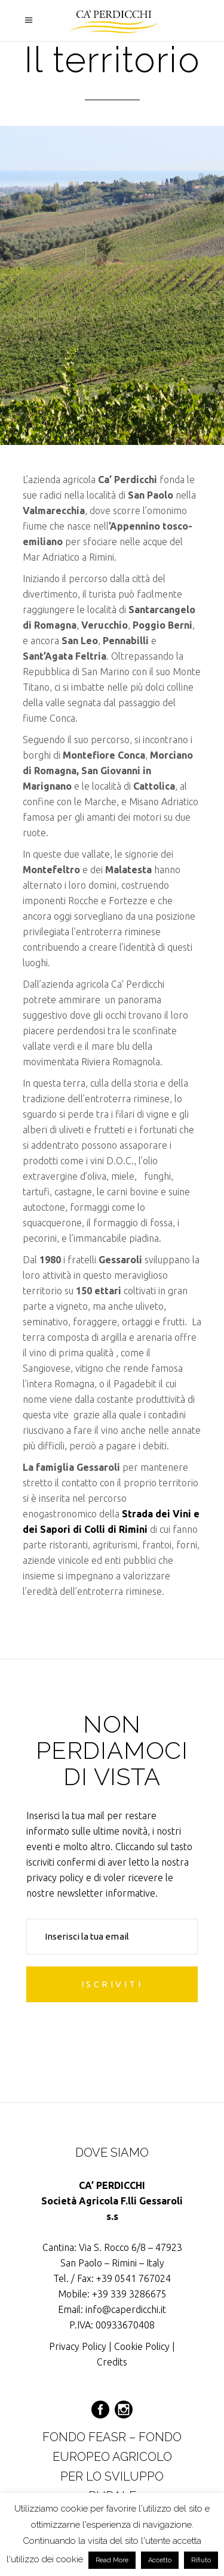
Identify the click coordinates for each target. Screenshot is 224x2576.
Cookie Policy (142, 2346)
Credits (112, 2362)
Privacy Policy (77, 2346)
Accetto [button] (159, 2560)
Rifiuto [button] (201, 2560)
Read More (112, 2560)
